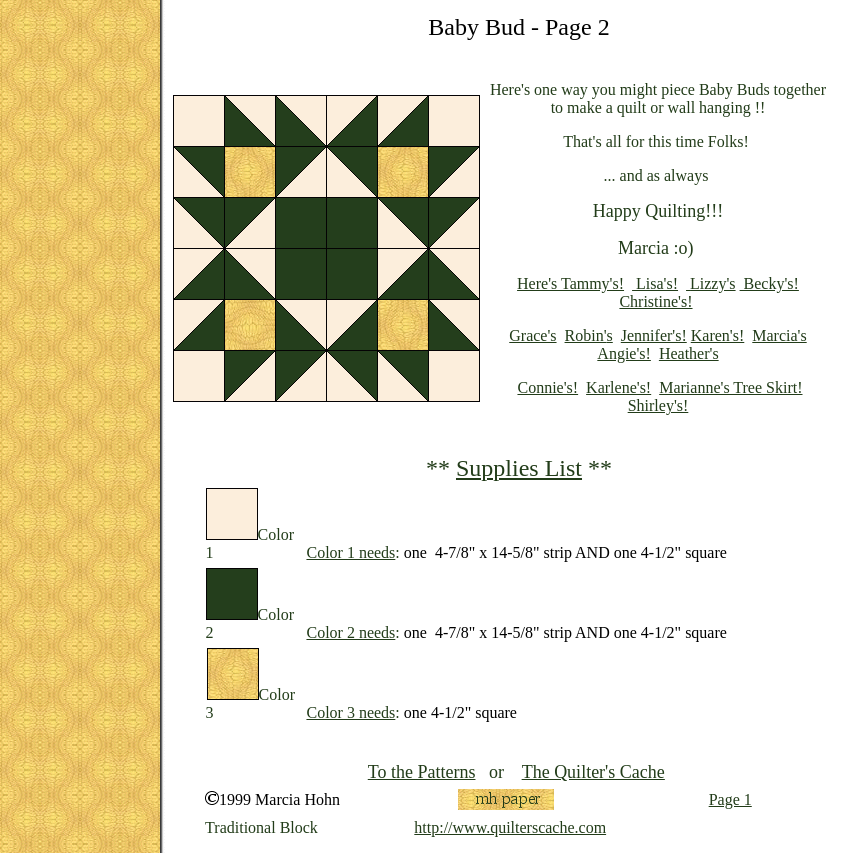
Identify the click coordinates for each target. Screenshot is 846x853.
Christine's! (655, 301)
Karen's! (718, 335)
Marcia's (779, 335)
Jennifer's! (654, 335)
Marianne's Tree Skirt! (730, 387)
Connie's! (547, 387)
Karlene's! (618, 387)
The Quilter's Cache (593, 772)
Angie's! (624, 353)
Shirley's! (658, 405)
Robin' (586, 335)
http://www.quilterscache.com (510, 827)
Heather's (689, 353)
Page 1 (730, 799)
